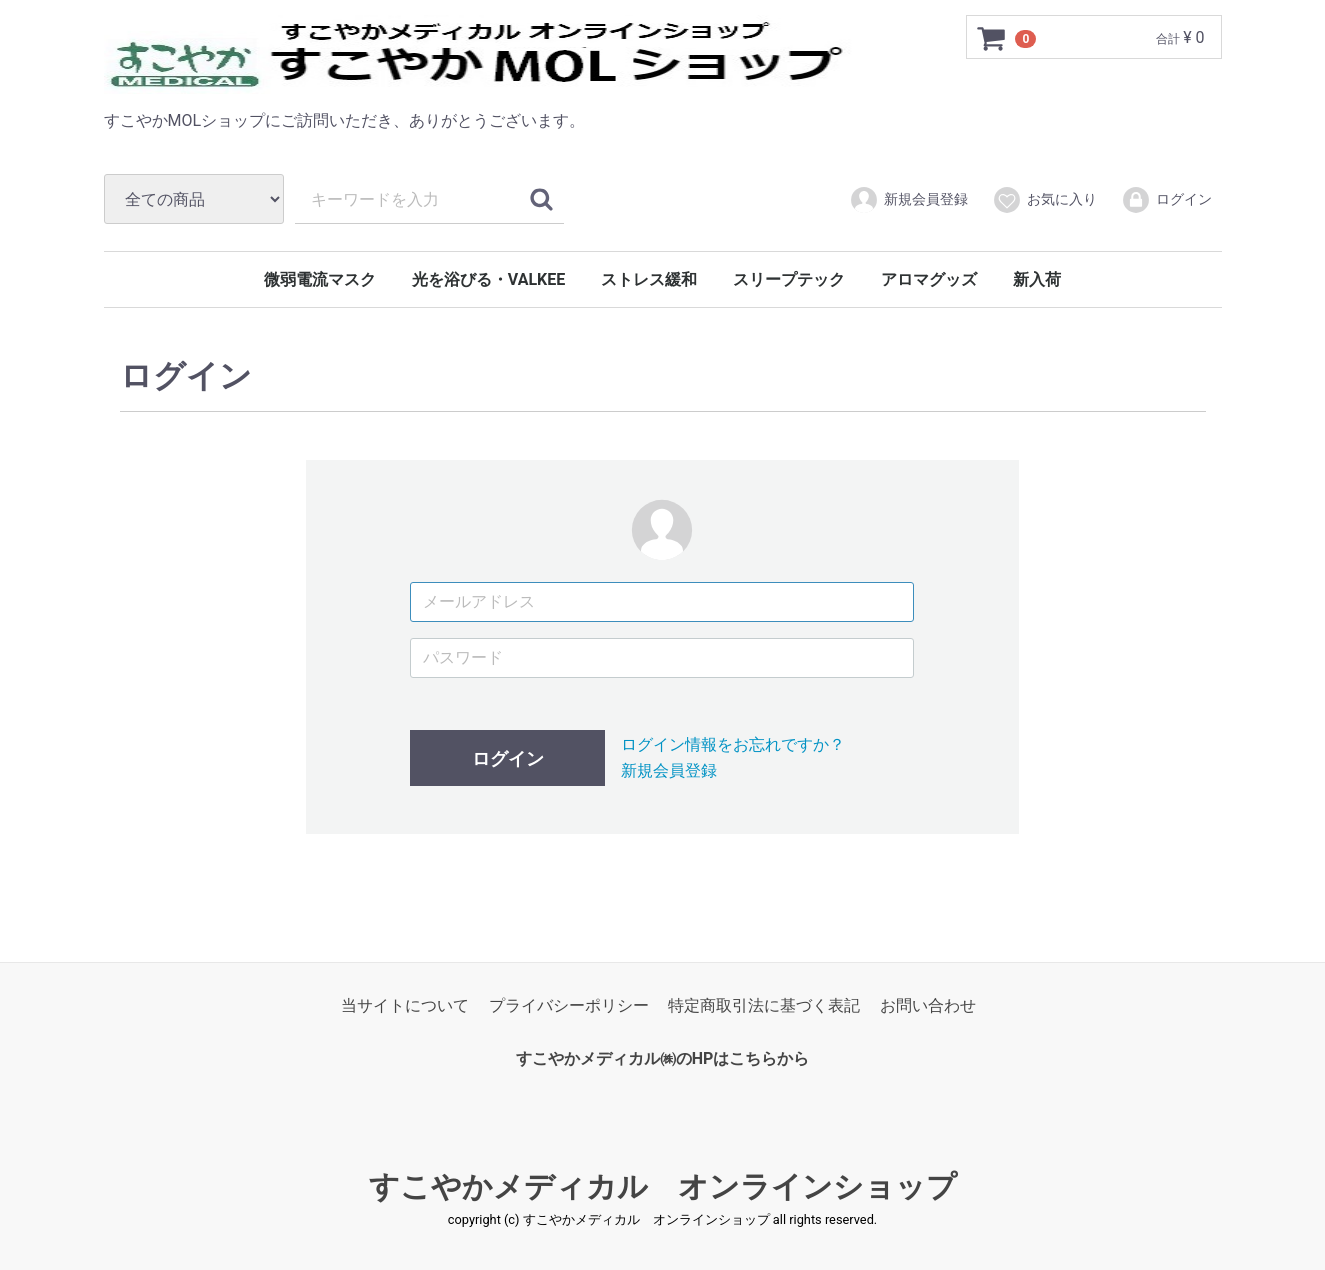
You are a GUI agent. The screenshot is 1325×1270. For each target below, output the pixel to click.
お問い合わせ (928, 1005)
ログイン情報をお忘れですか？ (733, 744)
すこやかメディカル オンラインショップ (663, 1186)
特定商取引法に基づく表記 (764, 1005)
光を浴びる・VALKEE (488, 279)
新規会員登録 (908, 200)
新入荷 (1037, 279)
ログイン (1166, 200)
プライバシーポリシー (569, 1005)
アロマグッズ (929, 279)
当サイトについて (405, 1005)
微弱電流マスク (320, 279)
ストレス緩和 (649, 279)
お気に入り (1044, 200)
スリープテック (789, 279)
